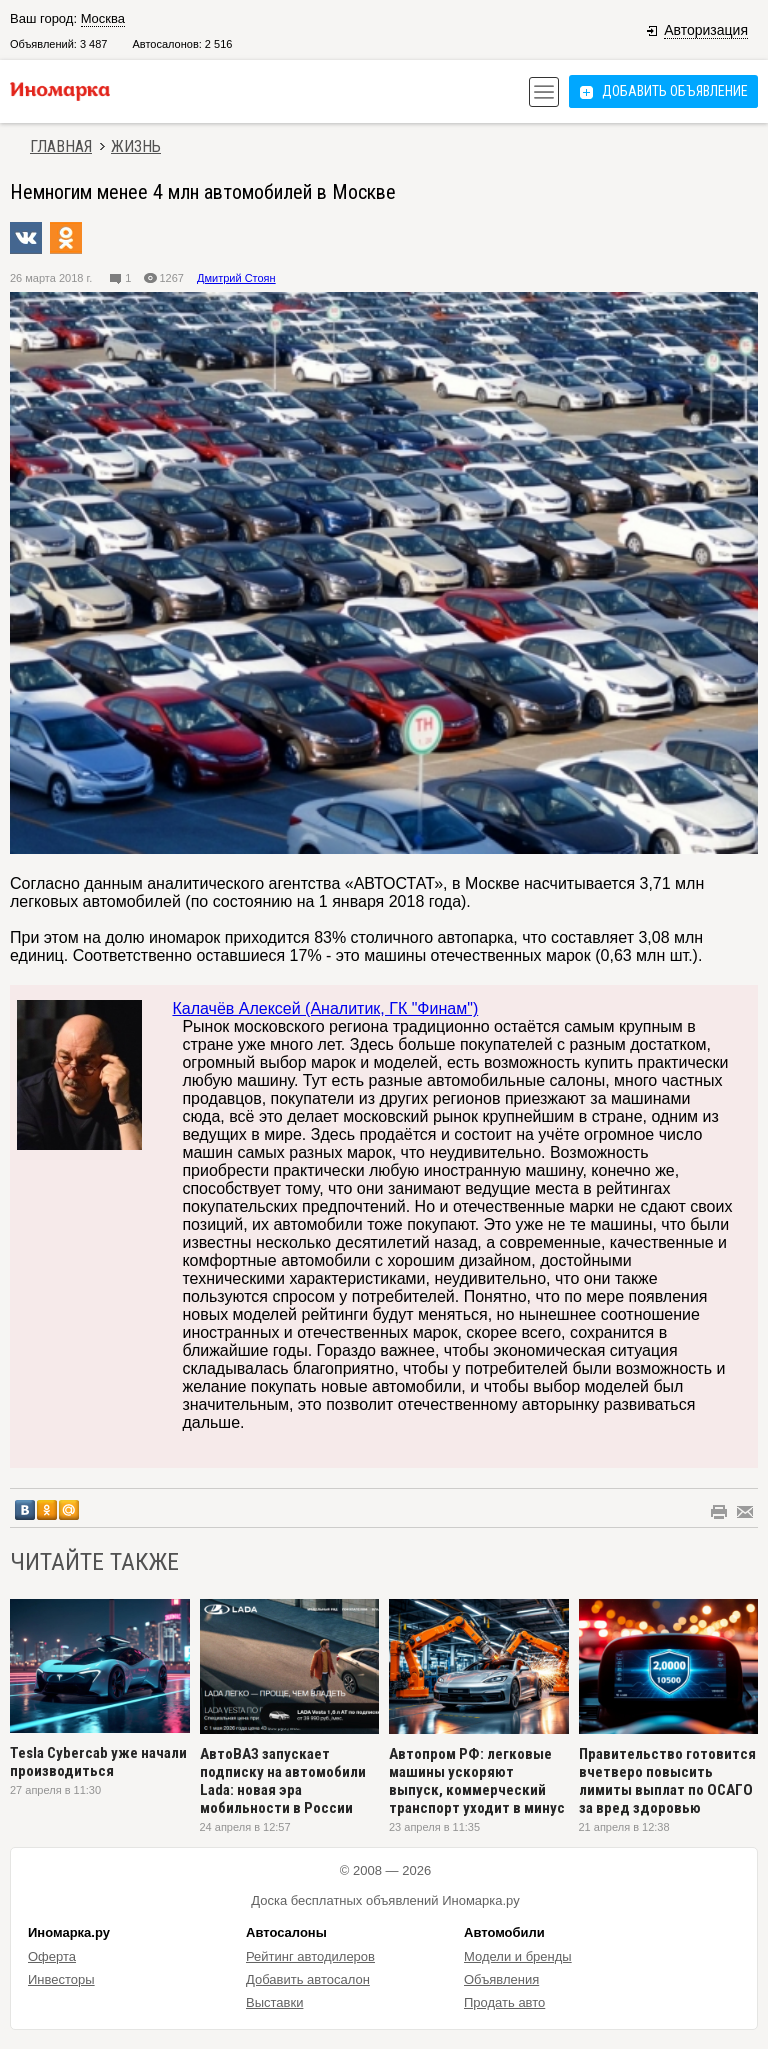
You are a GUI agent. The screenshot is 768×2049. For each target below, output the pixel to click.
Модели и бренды (518, 1956)
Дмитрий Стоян (236, 278)
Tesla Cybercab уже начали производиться (98, 1762)
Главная (61, 146)
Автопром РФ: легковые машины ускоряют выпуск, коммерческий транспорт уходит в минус (477, 1781)
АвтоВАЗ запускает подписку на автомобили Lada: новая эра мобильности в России (283, 1781)
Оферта (52, 1956)
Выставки (274, 2002)
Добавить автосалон (308, 1979)
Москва (103, 18)
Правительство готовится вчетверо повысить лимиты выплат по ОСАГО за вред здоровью (667, 1781)
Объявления (501, 1979)
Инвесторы (61, 1979)
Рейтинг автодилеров (310, 1956)
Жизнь (136, 146)
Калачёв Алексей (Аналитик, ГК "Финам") (325, 1008)
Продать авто (504, 2002)
